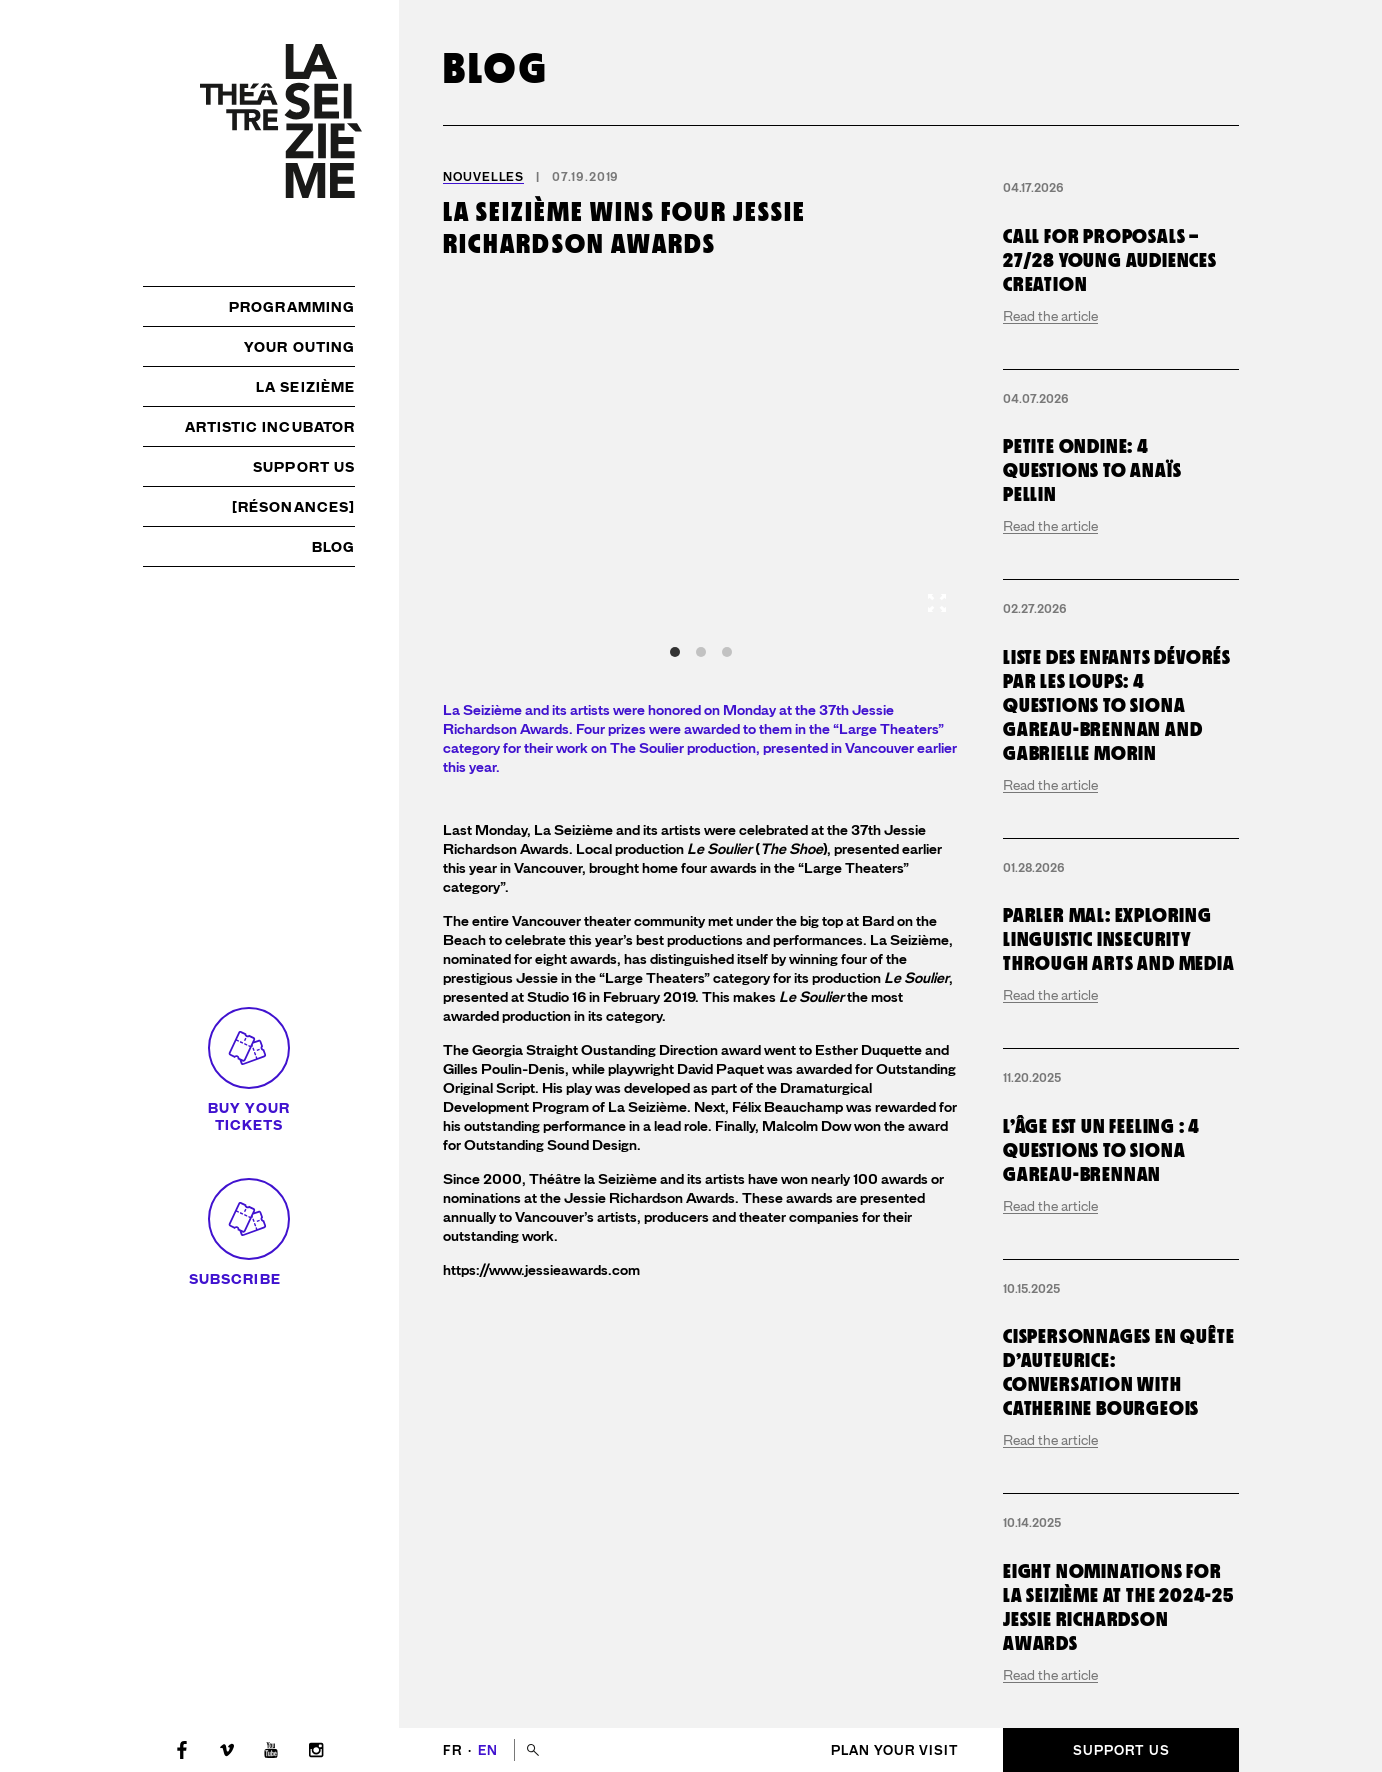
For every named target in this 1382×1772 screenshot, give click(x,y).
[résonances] (293, 507)
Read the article (1050, 316)
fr (454, 1750)
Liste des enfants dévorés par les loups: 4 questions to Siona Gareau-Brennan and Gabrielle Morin (1117, 705)
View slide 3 (727, 652)
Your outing (299, 347)
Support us (304, 467)
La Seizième (305, 387)
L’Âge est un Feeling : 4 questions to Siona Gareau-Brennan (1101, 1150)
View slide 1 (675, 652)
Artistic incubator (270, 427)
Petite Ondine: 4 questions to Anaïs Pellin (1092, 470)
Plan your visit (895, 1750)
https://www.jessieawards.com (541, 1270)
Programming (292, 307)
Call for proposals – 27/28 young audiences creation (1110, 260)
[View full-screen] (937, 603)
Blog (333, 547)
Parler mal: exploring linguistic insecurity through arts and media (1119, 939)
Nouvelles (483, 177)
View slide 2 (701, 652)
